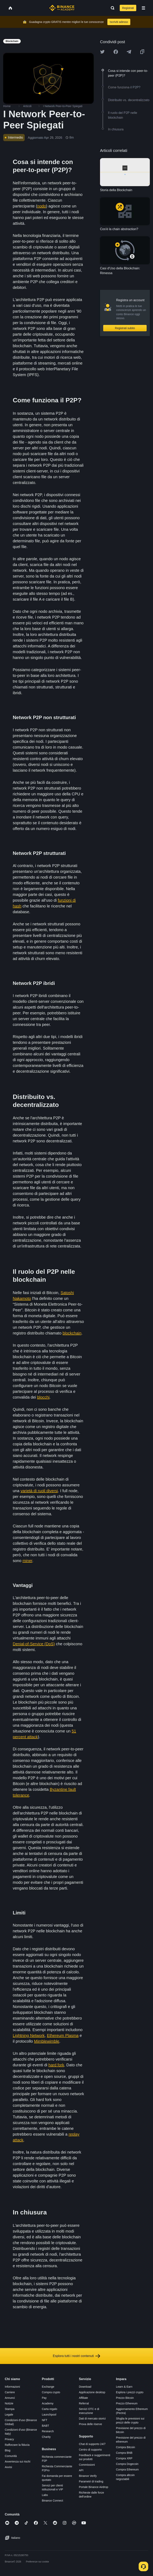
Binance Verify (88, 2475)
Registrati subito (125, 328)
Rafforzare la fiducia (17, 2444)
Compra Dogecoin (127, 2464)
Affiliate (83, 2397)
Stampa (9, 2409)
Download (85, 2386)
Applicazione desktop (92, 2392)
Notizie (9, 2403)
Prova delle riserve (90, 2424)
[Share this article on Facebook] (115, 51)
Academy (47, 2403)
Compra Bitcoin (125, 2447)
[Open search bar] (111, 8)
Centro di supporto (90, 2449)
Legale (9, 2414)
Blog (7, 2450)
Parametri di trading (91, 2481)
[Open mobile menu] (143, 8)
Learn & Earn (124, 2386)
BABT (45, 2425)
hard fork (56, 2065)
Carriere (10, 2392)
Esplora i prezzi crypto (129, 2392)
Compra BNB (124, 2452)
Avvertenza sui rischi (17, 2461)
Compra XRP (124, 2458)
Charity (46, 2436)
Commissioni (87, 2464)
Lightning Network (29, 2035)
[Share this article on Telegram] (129, 51)
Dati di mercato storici (92, 2418)
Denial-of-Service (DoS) (34, 1644)
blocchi (43, 1397)
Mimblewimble (46, 2041)
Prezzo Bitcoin (125, 2397)
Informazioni (12, 2386)
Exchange (48, 2386)
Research (48, 2431)
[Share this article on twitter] (102, 51)
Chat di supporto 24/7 (92, 2444)
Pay (44, 2397)
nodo (41, 206)
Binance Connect (52, 2500)
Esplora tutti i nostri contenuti (76, 2356)
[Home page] (62, 8)
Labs (45, 2495)
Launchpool (49, 2414)
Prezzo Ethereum (126, 2403)
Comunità (11, 2456)
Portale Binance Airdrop (93, 2487)
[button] (143, 8)
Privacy (9, 2439)
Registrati (128, 8)
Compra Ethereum (127, 2469)
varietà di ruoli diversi (39, 1491)
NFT (44, 2420)
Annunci (10, 2397)
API (81, 2470)
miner (27, 1560)
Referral (84, 2403)
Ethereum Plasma (62, 2035)
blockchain (72, 1333)
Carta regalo (49, 2409)
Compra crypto (51, 2392)
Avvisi (8, 2467)
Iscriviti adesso (119, 21)
